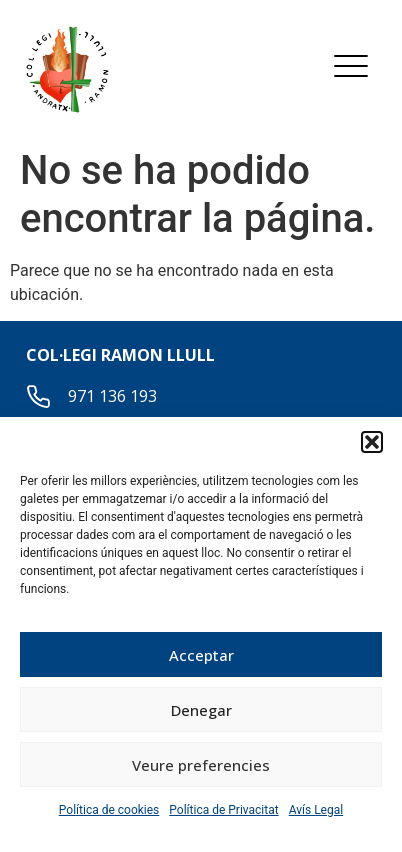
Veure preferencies (201, 765)
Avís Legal (316, 810)
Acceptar (201, 655)
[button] (372, 442)
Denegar (201, 710)
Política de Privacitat (223, 810)
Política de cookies (109, 810)
